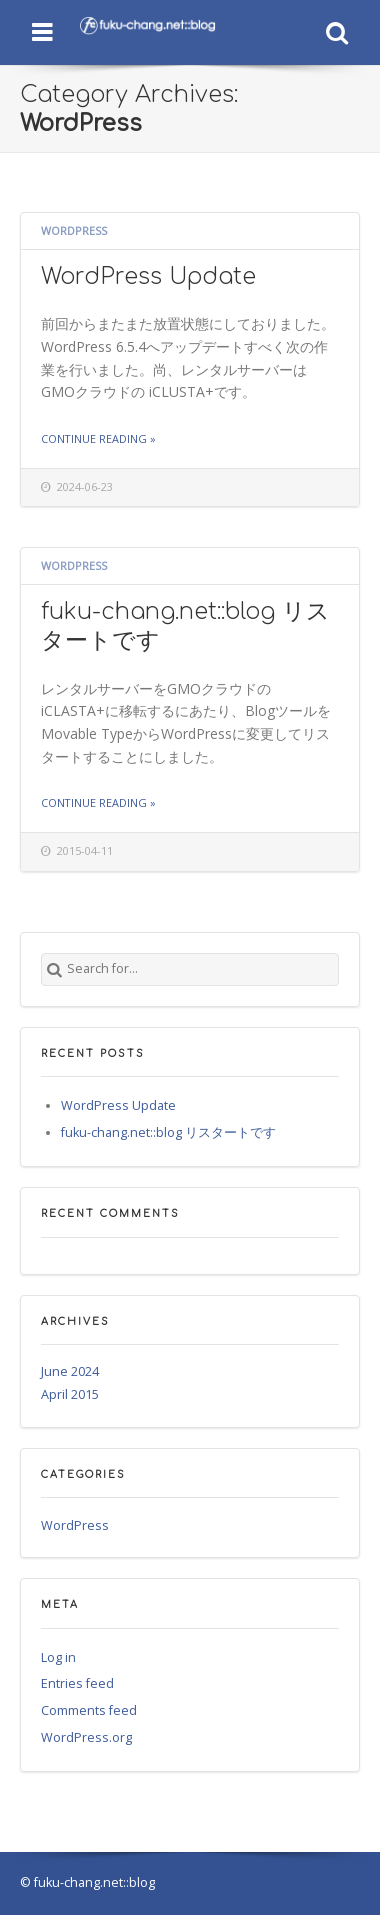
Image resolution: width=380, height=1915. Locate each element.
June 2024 (70, 1371)
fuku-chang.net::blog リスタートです (168, 1132)
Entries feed (77, 1683)
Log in (58, 1657)
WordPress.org (86, 1737)
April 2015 (70, 1394)
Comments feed (89, 1710)
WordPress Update (148, 276)
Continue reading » (98, 438)
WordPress (74, 230)
